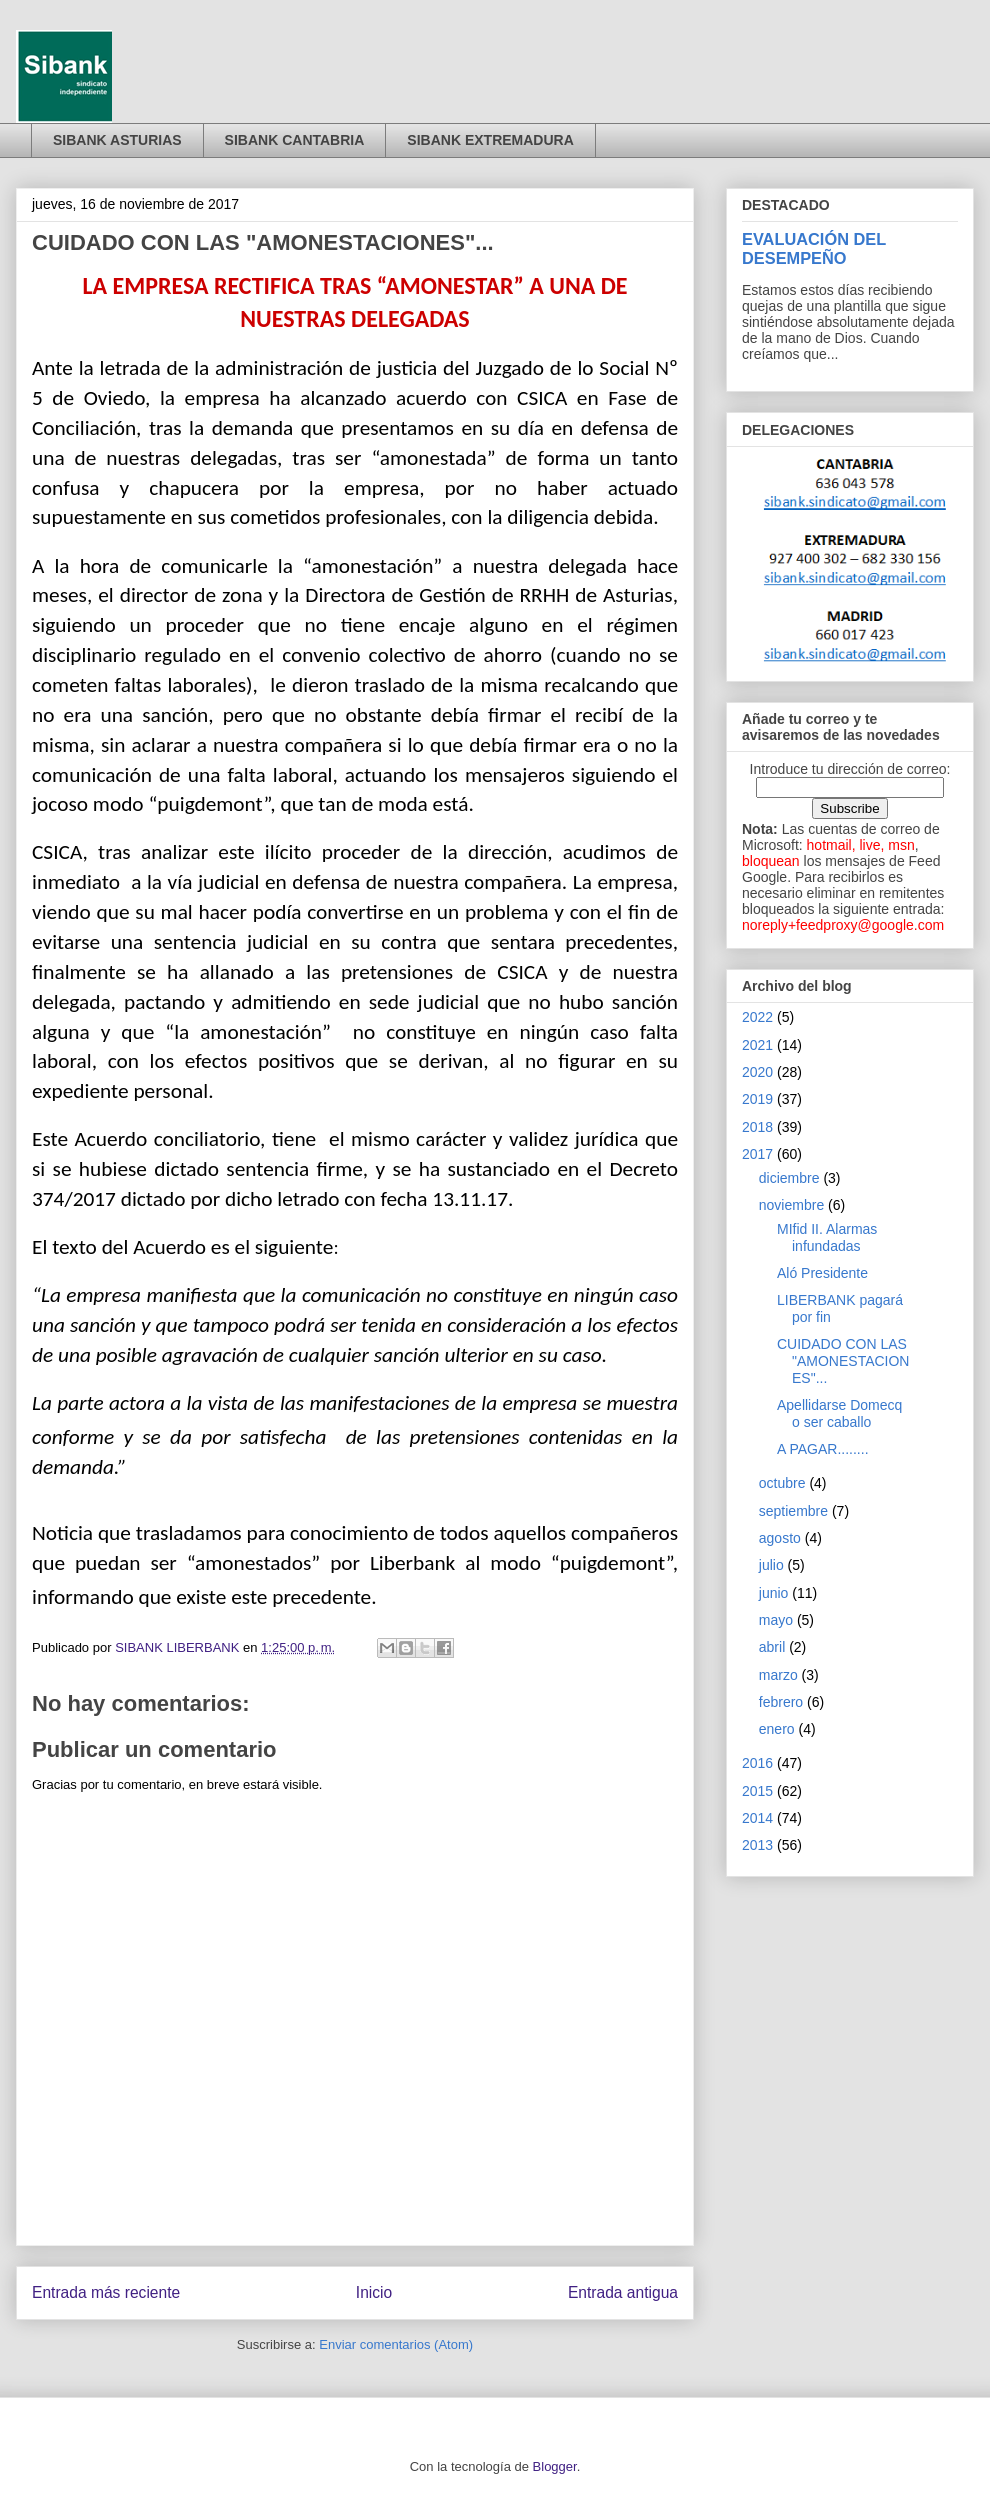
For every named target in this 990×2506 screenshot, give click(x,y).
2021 (757, 1045)
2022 (757, 1017)
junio (774, 1593)
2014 (757, 1818)
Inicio (374, 2292)
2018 (757, 1127)
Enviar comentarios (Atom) (396, 2344)
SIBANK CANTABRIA (295, 140)
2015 (757, 1791)
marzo (778, 1675)
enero (777, 1729)
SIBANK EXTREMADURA (490, 140)
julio (771, 1565)
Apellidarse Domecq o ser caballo (839, 1413)
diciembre (789, 1178)
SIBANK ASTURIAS (117, 140)
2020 (757, 1072)
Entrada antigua (623, 2292)
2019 (757, 1099)
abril (772, 1647)
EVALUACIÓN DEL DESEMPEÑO (814, 248)
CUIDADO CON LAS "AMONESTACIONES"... (843, 1361)
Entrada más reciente (106, 2292)
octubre (782, 1483)
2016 (757, 1763)
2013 (757, 1845)
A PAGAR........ (823, 1449)
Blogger (555, 2466)
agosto (780, 1538)
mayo (776, 1620)
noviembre (791, 1205)
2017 (757, 1154)
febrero (781, 1702)
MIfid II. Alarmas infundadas (827, 1237)
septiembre (793, 1511)
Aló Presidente (822, 1273)
